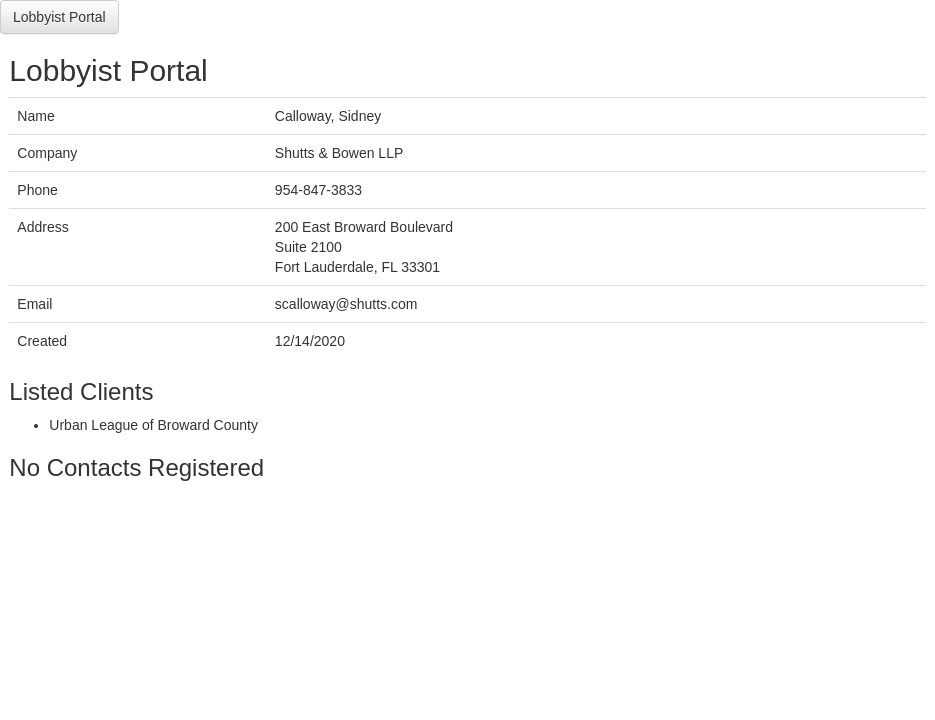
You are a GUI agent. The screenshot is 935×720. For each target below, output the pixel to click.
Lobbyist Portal (59, 17)
